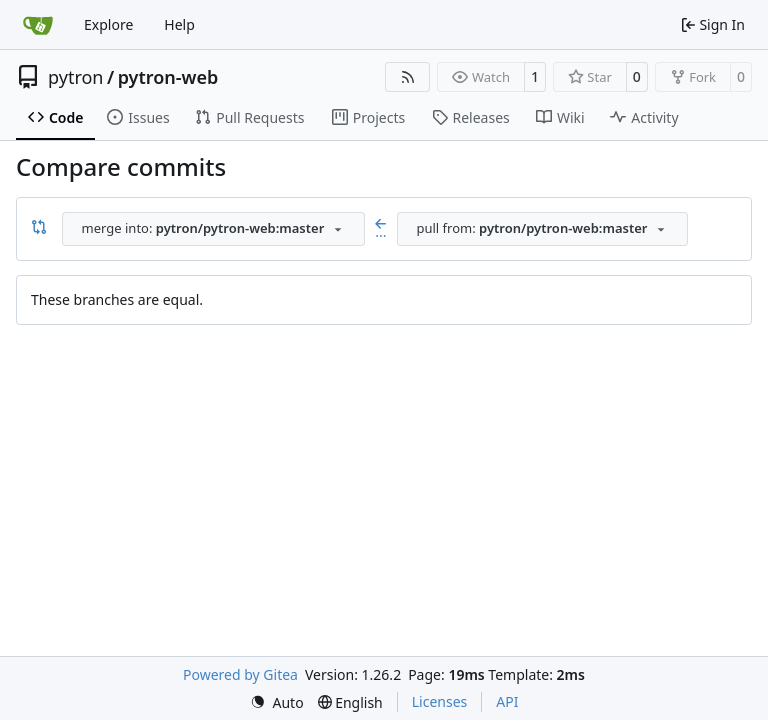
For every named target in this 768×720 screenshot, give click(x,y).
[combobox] (213, 229)
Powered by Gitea (240, 674)
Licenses (440, 701)
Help (179, 24)
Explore (108, 24)
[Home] (38, 25)
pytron (75, 77)
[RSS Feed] (408, 77)
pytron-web (168, 77)
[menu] (277, 702)
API (507, 701)
